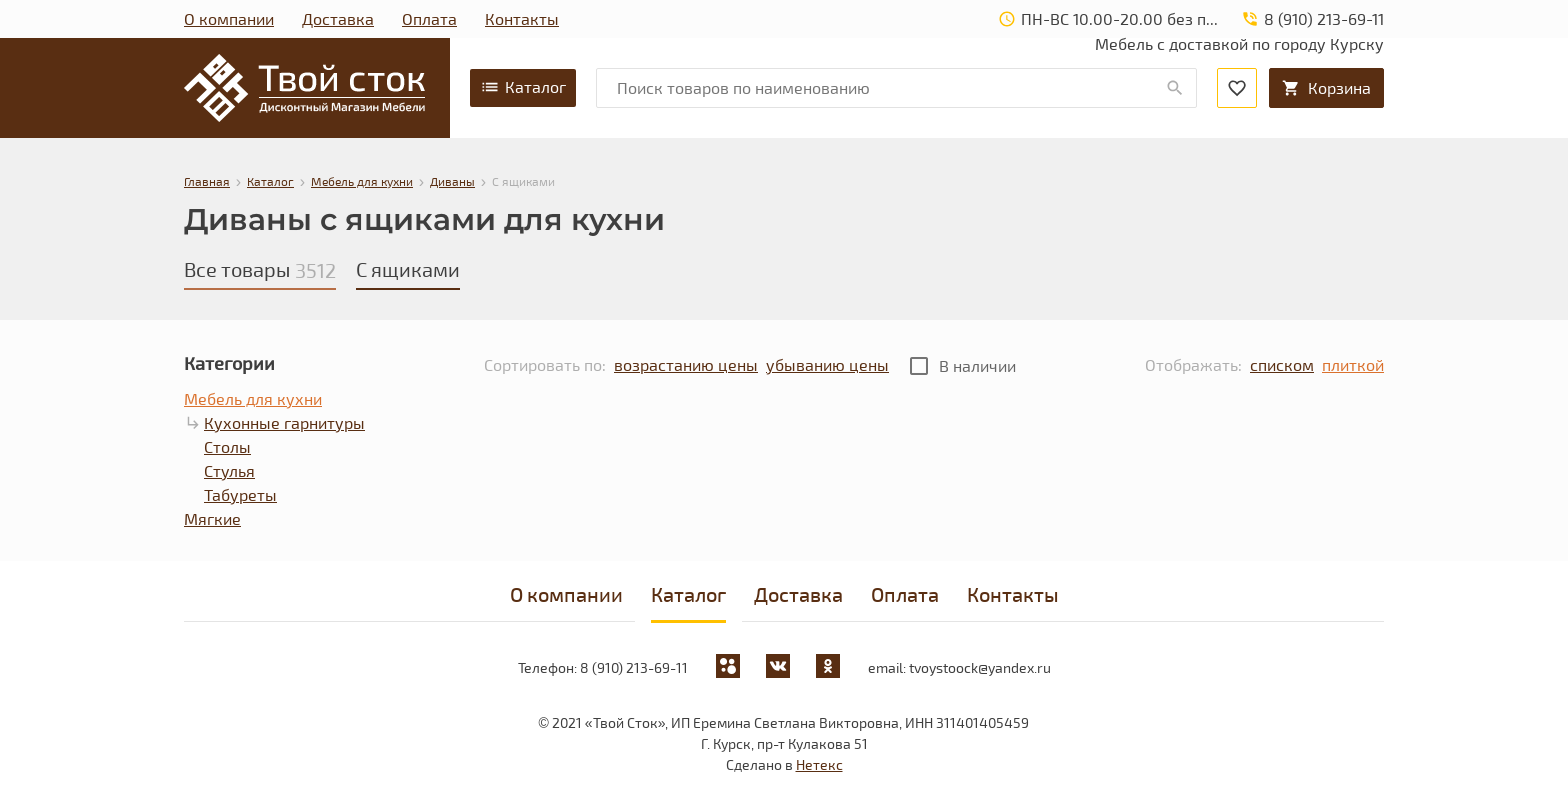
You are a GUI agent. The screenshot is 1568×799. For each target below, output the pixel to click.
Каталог (523, 87)
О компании (229, 18)
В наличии (977, 365)
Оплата (429, 18)
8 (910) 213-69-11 (634, 667)
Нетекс (819, 764)
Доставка (338, 18)
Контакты (522, 18)
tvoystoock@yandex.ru (980, 667)
